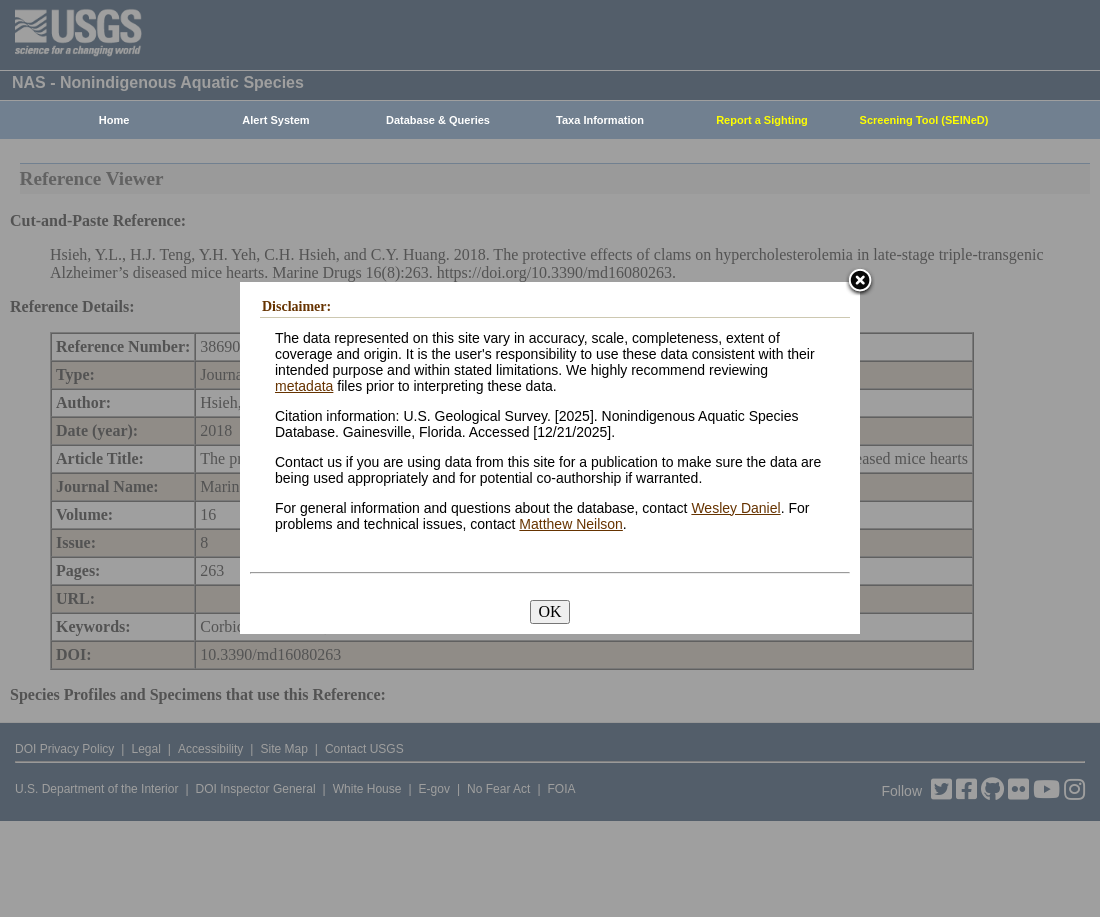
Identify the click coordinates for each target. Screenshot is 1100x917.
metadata (304, 386)
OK (549, 611)
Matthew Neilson (571, 524)
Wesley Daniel (735, 508)
